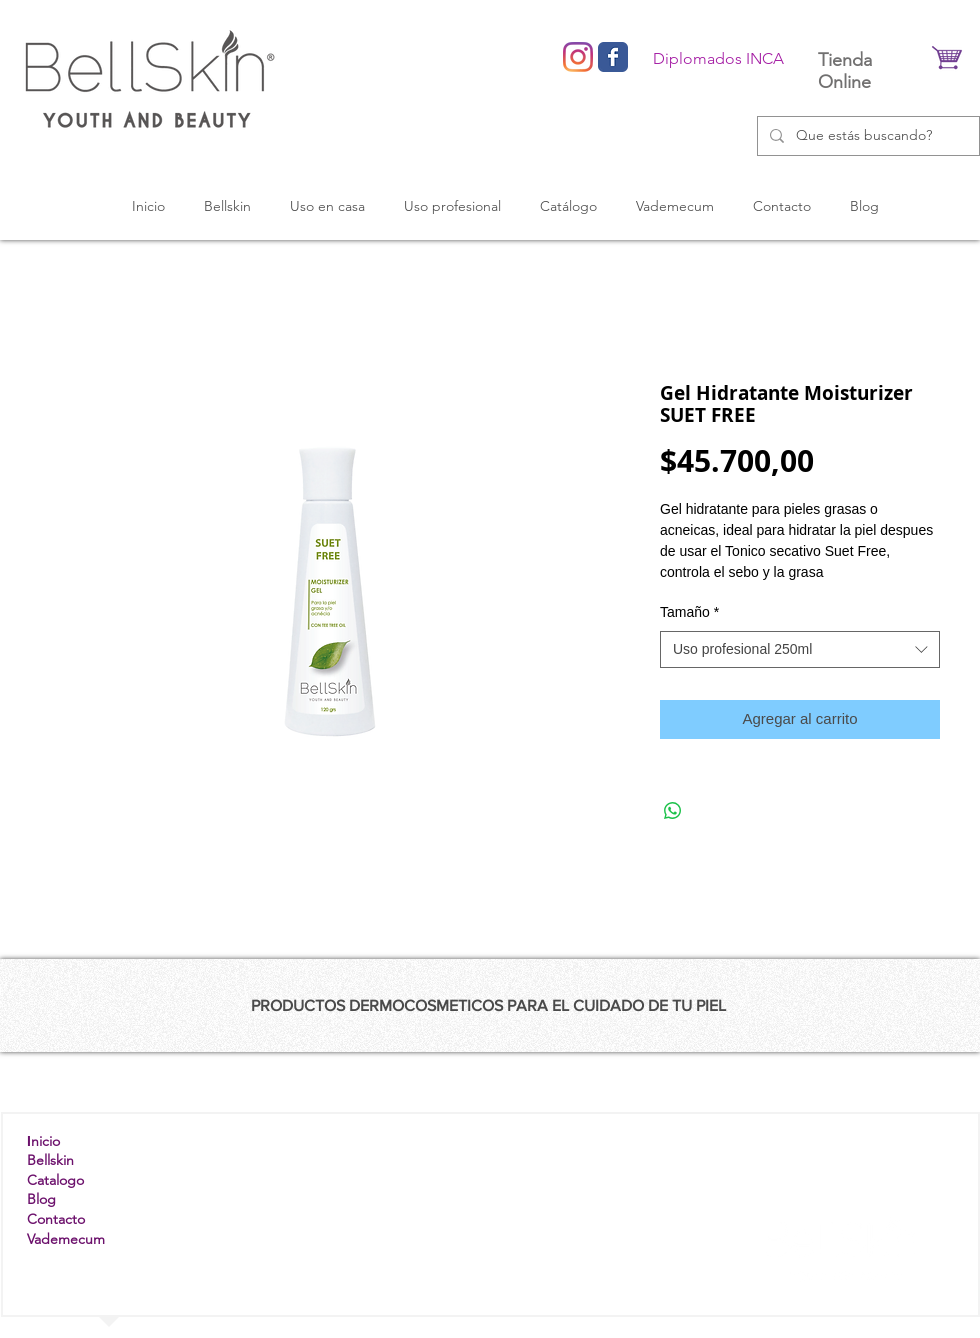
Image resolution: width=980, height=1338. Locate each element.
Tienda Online (845, 71)
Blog (41, 1199)
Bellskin (50, 1160)
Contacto (56, 1219)
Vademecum (66, 1239)
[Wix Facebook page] (613, 57)
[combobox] (800, 650)
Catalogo (55, 1180)
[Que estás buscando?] (866, 136)
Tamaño (689, 612)
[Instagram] (578, 57)
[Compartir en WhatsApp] (673, 811)
